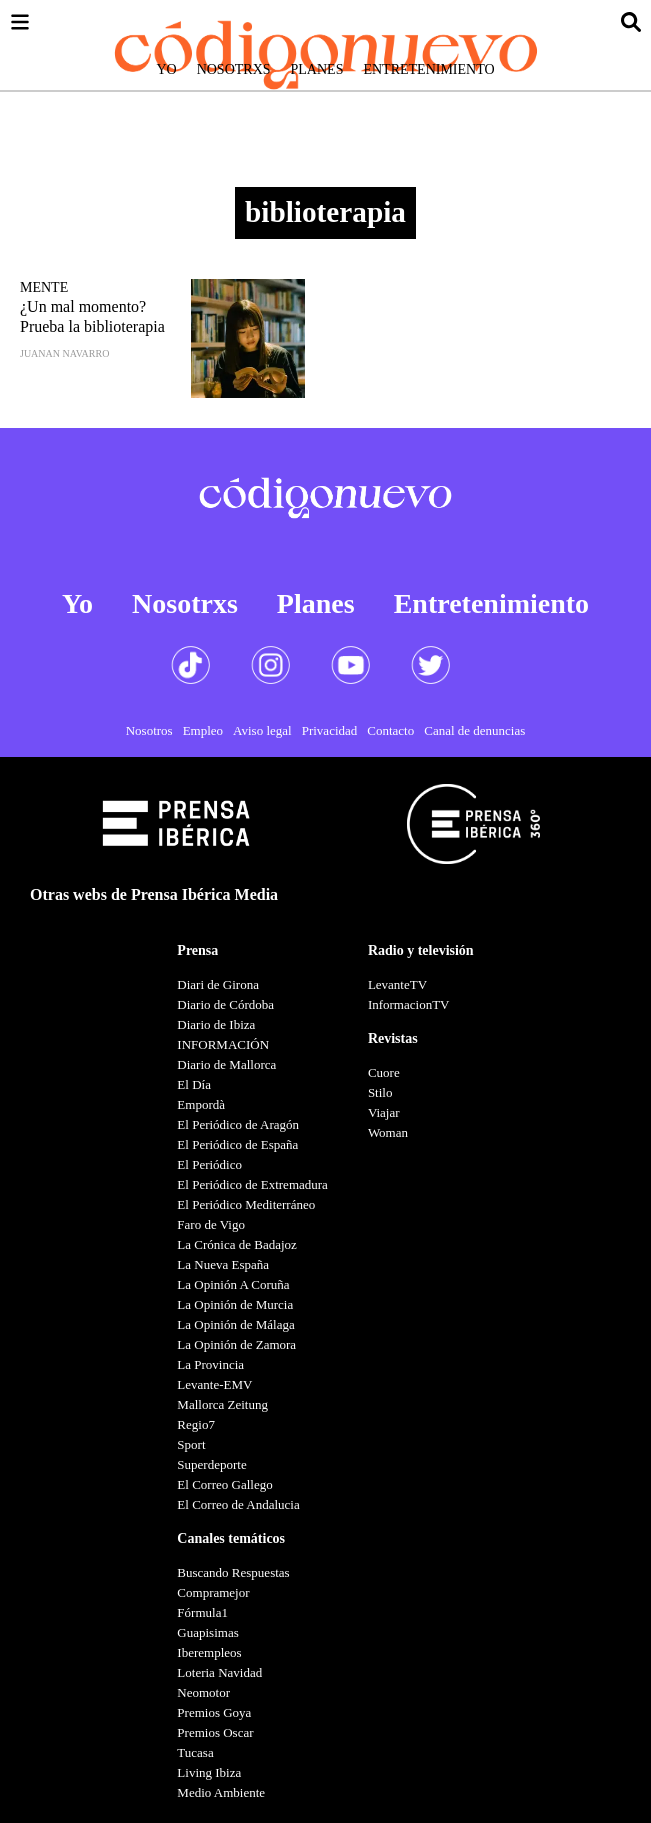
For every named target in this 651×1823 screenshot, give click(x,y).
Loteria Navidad (219, 1672)
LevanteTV (397, 984)
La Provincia (210, 1364)
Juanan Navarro (64, 353)
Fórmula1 (202, 1612)
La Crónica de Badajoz (236, 1244)
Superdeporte (211, 1464)
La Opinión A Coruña (233, 1284)
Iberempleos (209, 1652)
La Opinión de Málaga (235, 1324)
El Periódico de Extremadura (252, 1184)
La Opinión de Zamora (236, 1344)
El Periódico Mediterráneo (246, 1204)
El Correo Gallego (224, 1484)
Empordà (201, 1104)
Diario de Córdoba (225, 1004)
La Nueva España (223, 1264)
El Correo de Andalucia (238, 1504)
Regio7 (196, 1424)
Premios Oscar (215, 1732)
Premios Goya (214, 1712)
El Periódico (209, 1164)
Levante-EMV (214, 1384)
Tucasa (195, 1752)
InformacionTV (409, 1004)
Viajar (384, 1112)
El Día (194, 1084)
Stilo (380, 1092)
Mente (44, 287)
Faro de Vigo (211, 1224)
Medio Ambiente (221, 1792)
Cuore (384, 1072)
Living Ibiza (209, 1772)
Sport (191, 1444)
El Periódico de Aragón (238, 1124)
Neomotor (203, 1692)
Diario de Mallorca (226, 1064)
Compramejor (213, 1592)
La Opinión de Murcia (235, 1304)
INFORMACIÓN (223, 1044)
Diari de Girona (218, 984)
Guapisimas (207, 1632)
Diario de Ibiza (216, 1024)
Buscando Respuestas (233, 1572)
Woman (388, 1132)
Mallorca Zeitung (222, 1404)
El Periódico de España (237, 1144)
